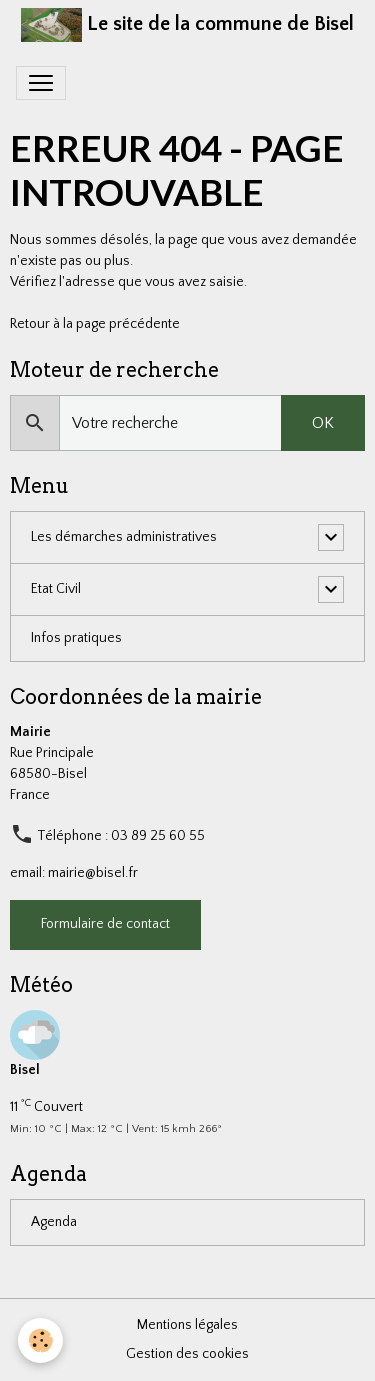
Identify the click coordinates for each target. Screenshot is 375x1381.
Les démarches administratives (124, 537)
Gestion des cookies (187, 1354)
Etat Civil (56, 589)
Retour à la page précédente (95, 324)
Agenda (54, 1222)
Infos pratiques (76, 638)
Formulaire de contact (105, 924)
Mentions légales (187, 1325)
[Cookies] (40, 1340)
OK (323, 423)
